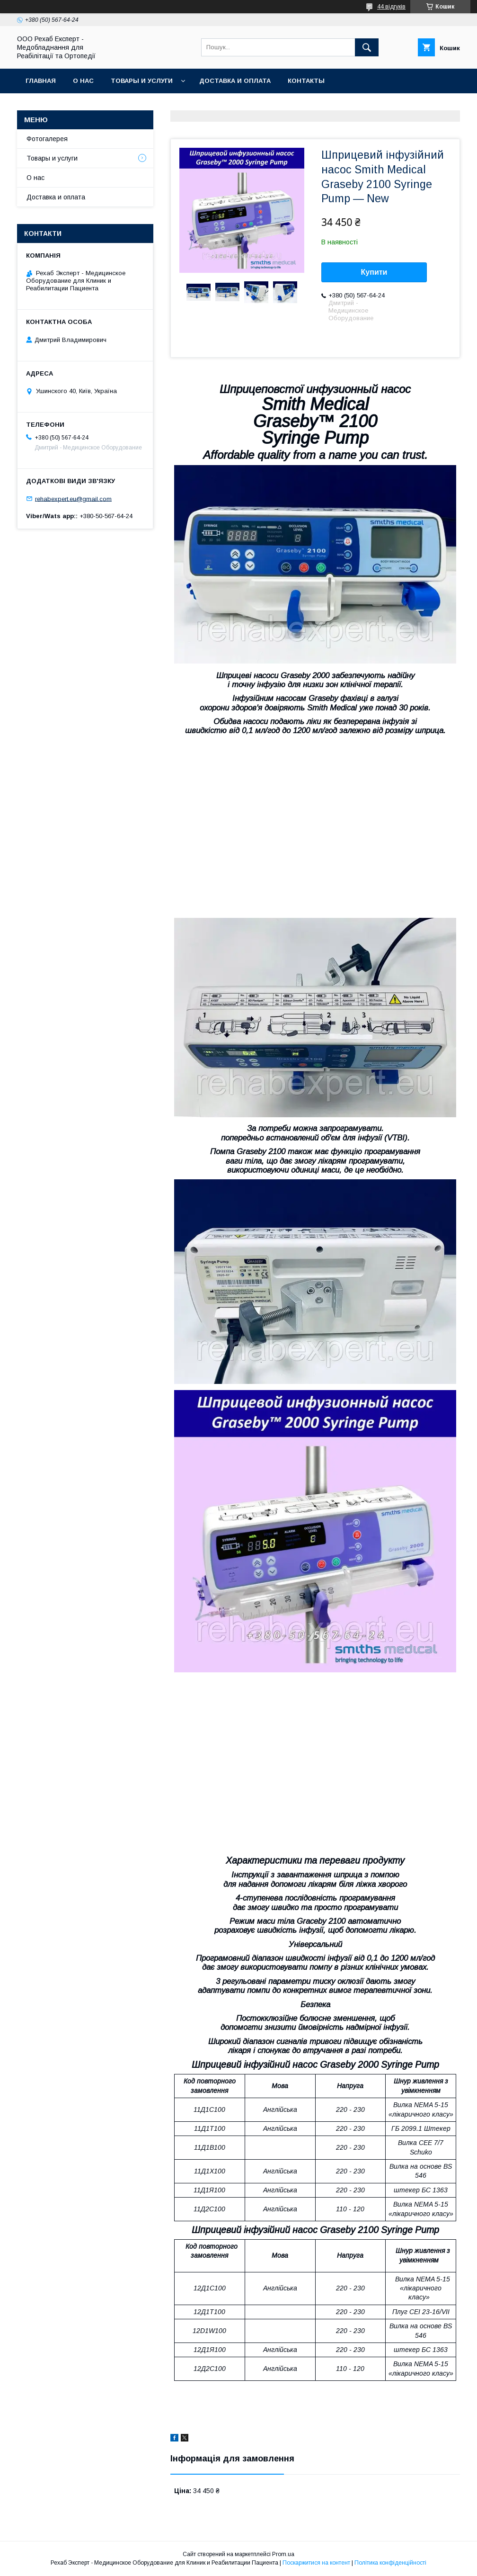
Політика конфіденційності (390, 2562)
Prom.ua (283, 2554)
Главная (41, 80)
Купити (374, 272)
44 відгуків (391, 6)
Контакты (306, 80)
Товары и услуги (142, 80)
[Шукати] (367, 47)
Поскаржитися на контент (316, 2562)
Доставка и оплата (235, 80)
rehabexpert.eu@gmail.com (73, 498)
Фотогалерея (47, 139)
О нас (83, 80)
